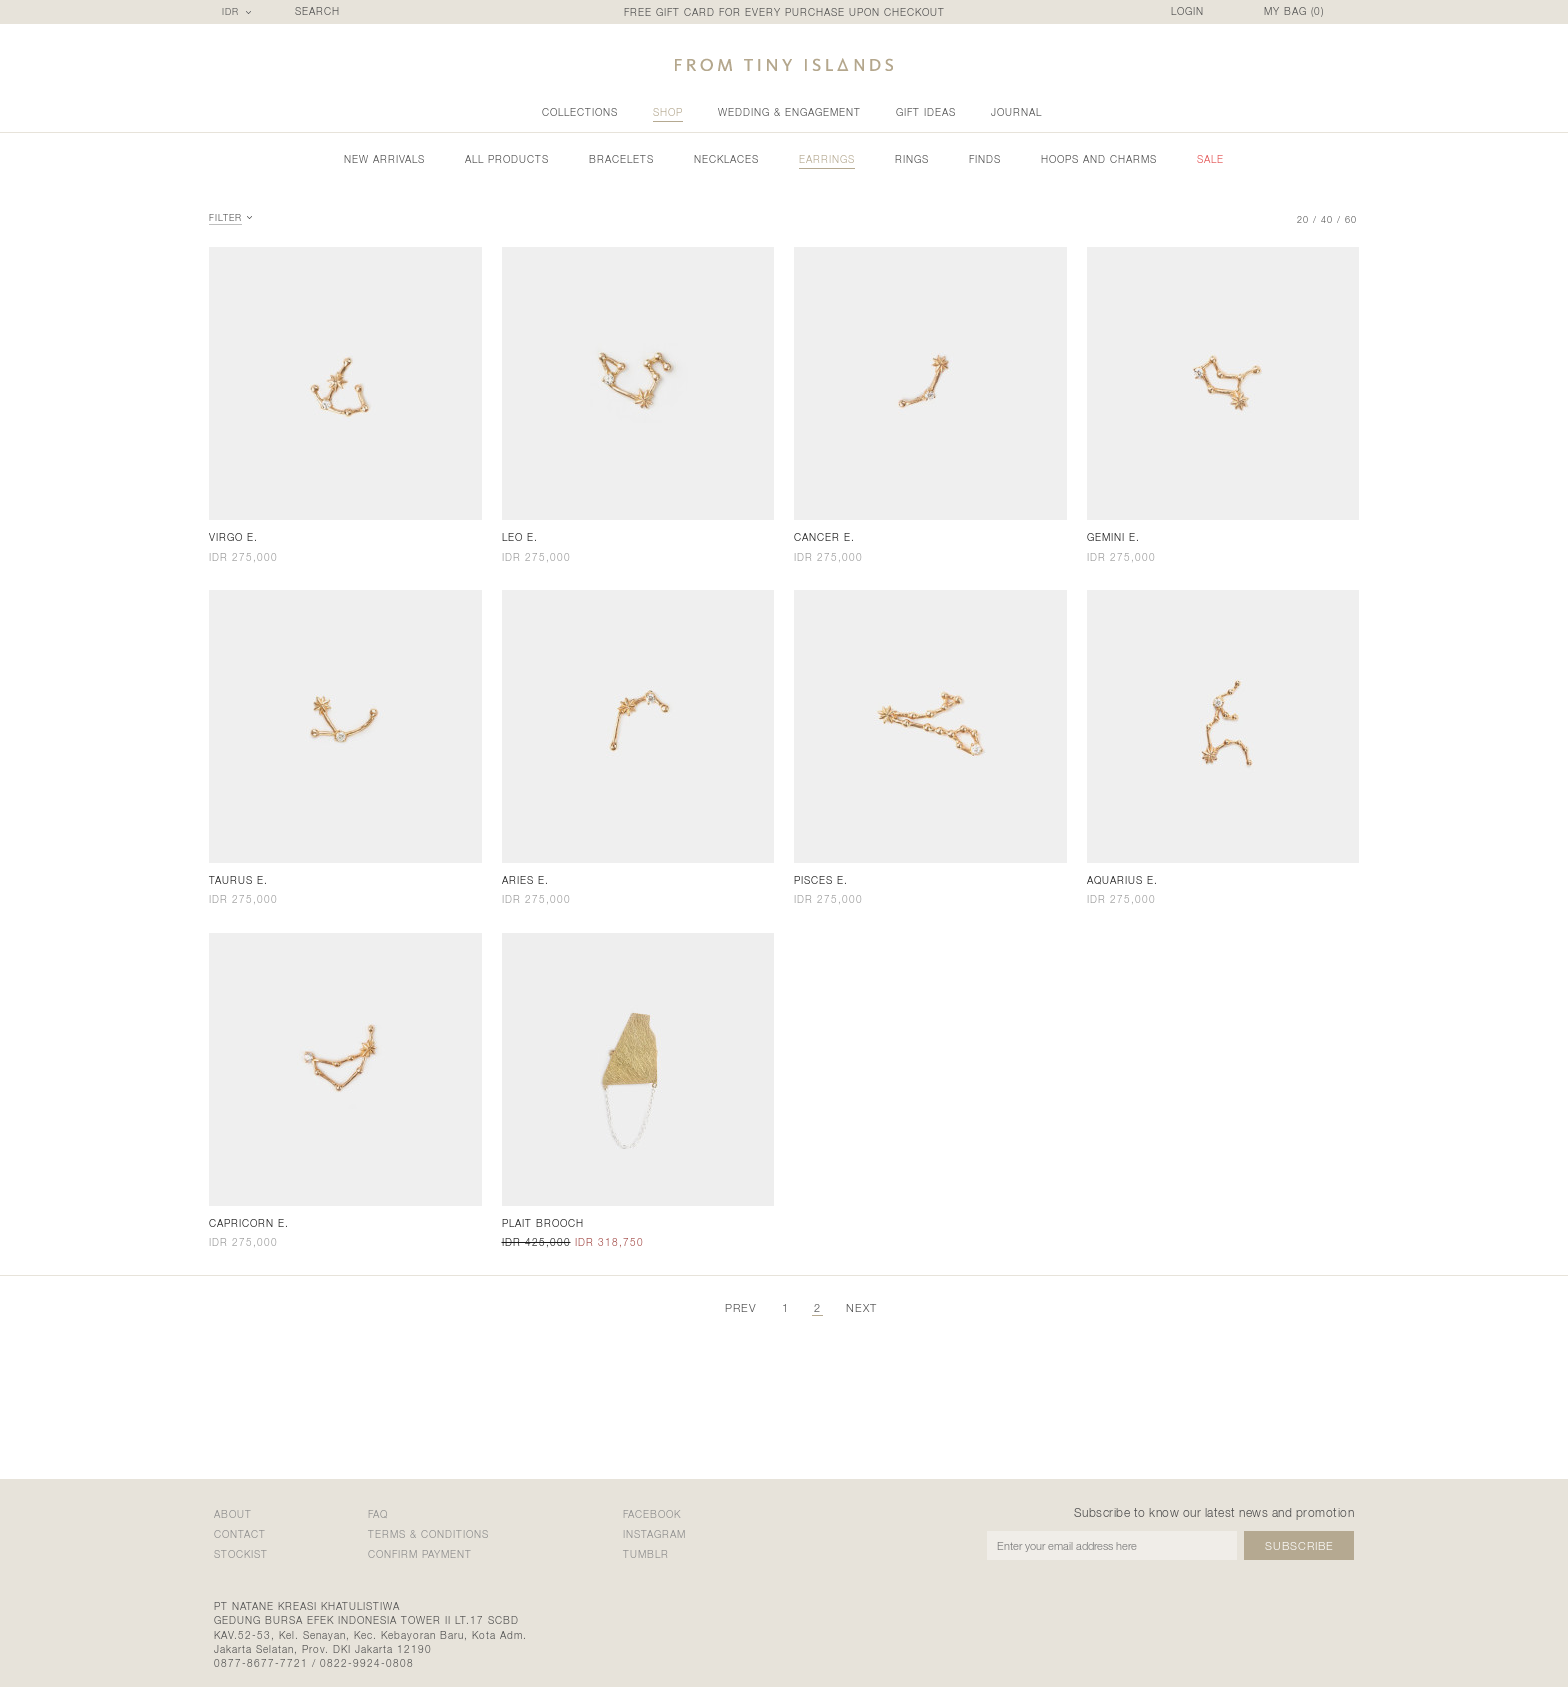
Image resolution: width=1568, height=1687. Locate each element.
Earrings (827, 159)
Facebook (652, 1514)
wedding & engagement (789, 112)
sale (1210, 159)
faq (378, 1514)
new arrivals (384, 159)
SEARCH (317, 11)
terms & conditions (428, 1534)
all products (507, 159)
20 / (1307, 219)
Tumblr (646, 1554)
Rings (912, 159)
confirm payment (420, 1554)
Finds (985, 159)
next (861, 1307)
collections (580, 112)
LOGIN (1187, 11)
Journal (1016, 112)
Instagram (654, 1534)
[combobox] (239, 12)
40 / (1331, 219)
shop (668, 112)
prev (741, 1307)
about (233, 1514)
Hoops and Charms (1099, 159)
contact (240, 1534)
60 (1351, 219)
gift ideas (926, 112)
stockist (241, 1554)
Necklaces (726, 159)
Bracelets (621, 159)
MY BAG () (1294, 11)
